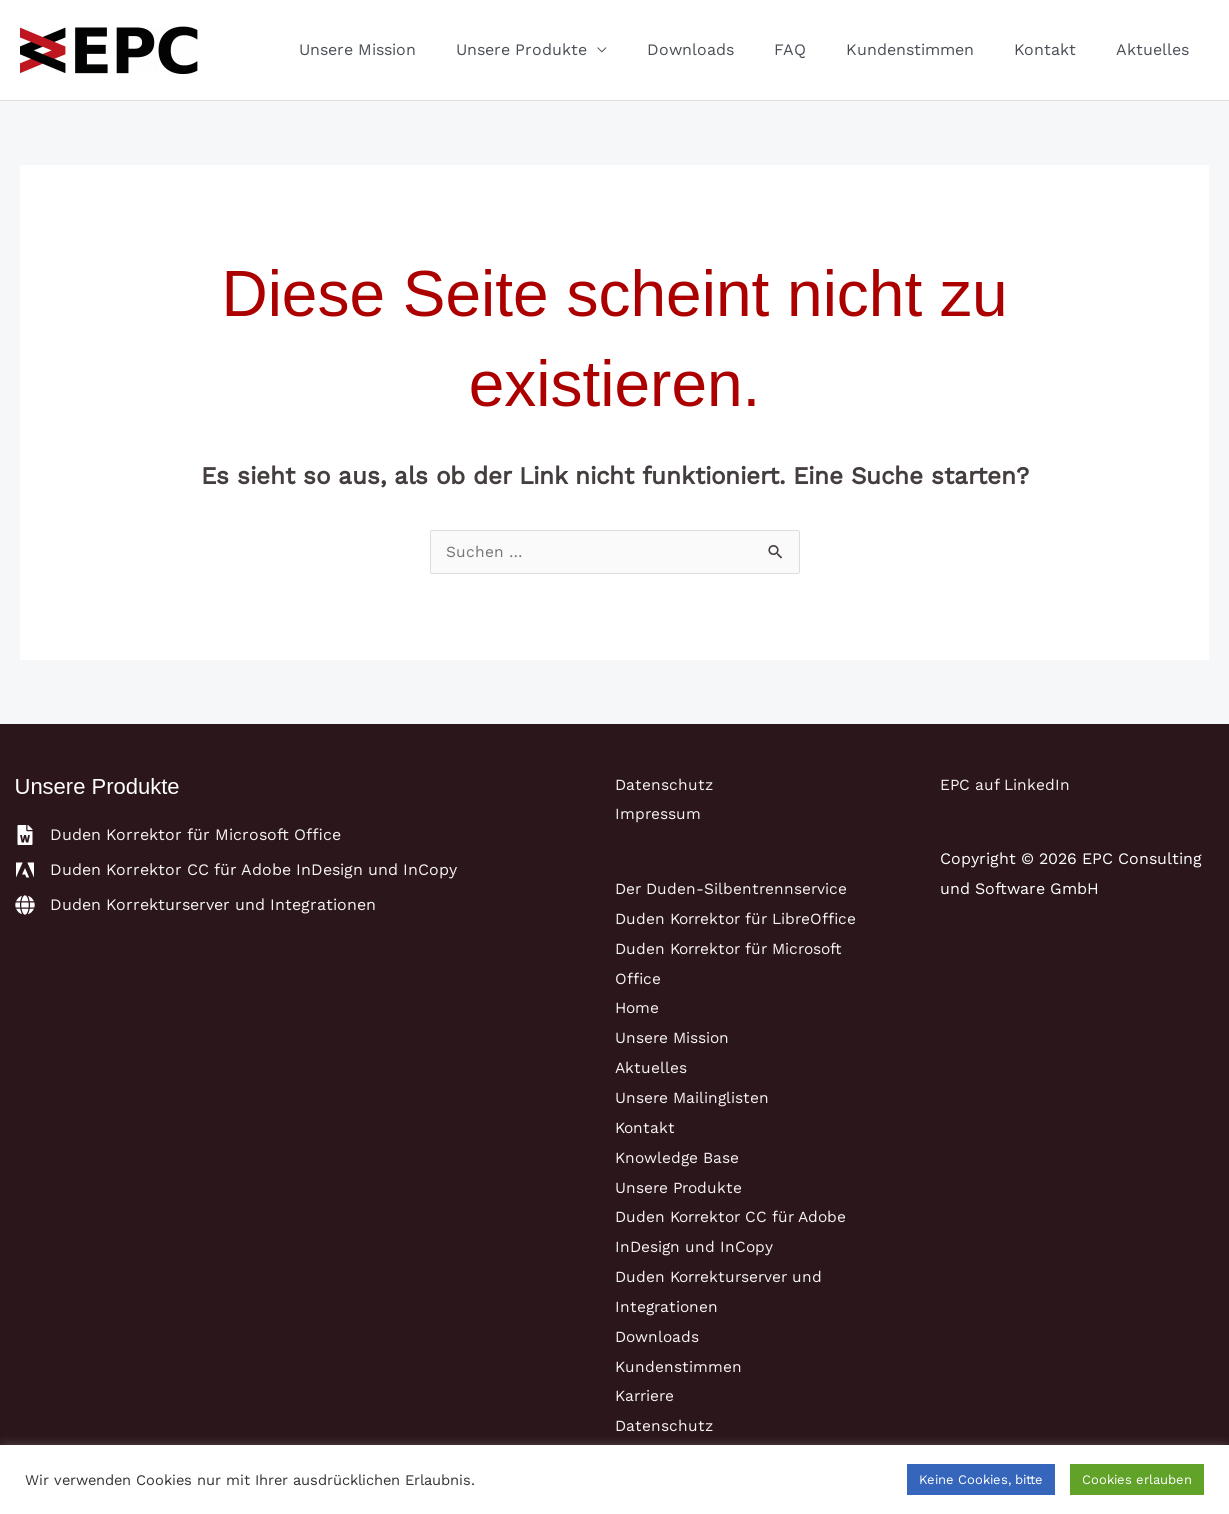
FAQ (818, 49)
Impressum (658, 814)
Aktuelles (1156, 49)
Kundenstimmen (930, 49)
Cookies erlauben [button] (1137, 1479)
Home (638, 1008)
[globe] (195, 906)
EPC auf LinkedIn (1006, 785)
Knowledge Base (678, 1156)
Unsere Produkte (565, 49)
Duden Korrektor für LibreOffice (741, 919)
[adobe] (236, 871)
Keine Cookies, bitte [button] (981, 1479)
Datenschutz (665, 785)
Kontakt (1057, 49)
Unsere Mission (409, 49)
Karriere (646, 1394)
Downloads (726, 49)
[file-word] (178, 836)
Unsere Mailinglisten (693, 1097)
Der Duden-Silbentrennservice (733, 889)
